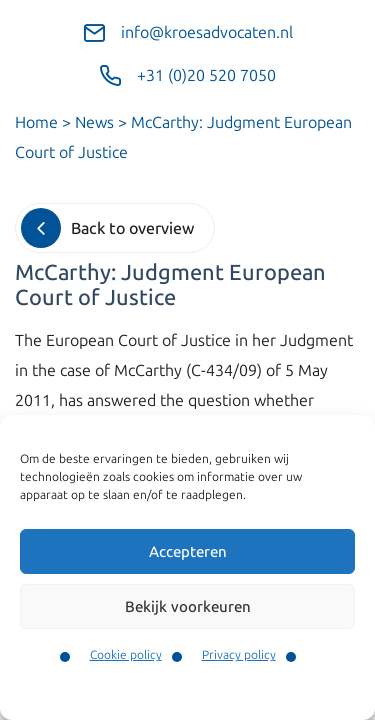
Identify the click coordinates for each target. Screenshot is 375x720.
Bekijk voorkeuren (188, 607)
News (94, 122)
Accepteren (188, 552)
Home (36, 122)
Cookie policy (126, 655)
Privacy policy (239, 655)
